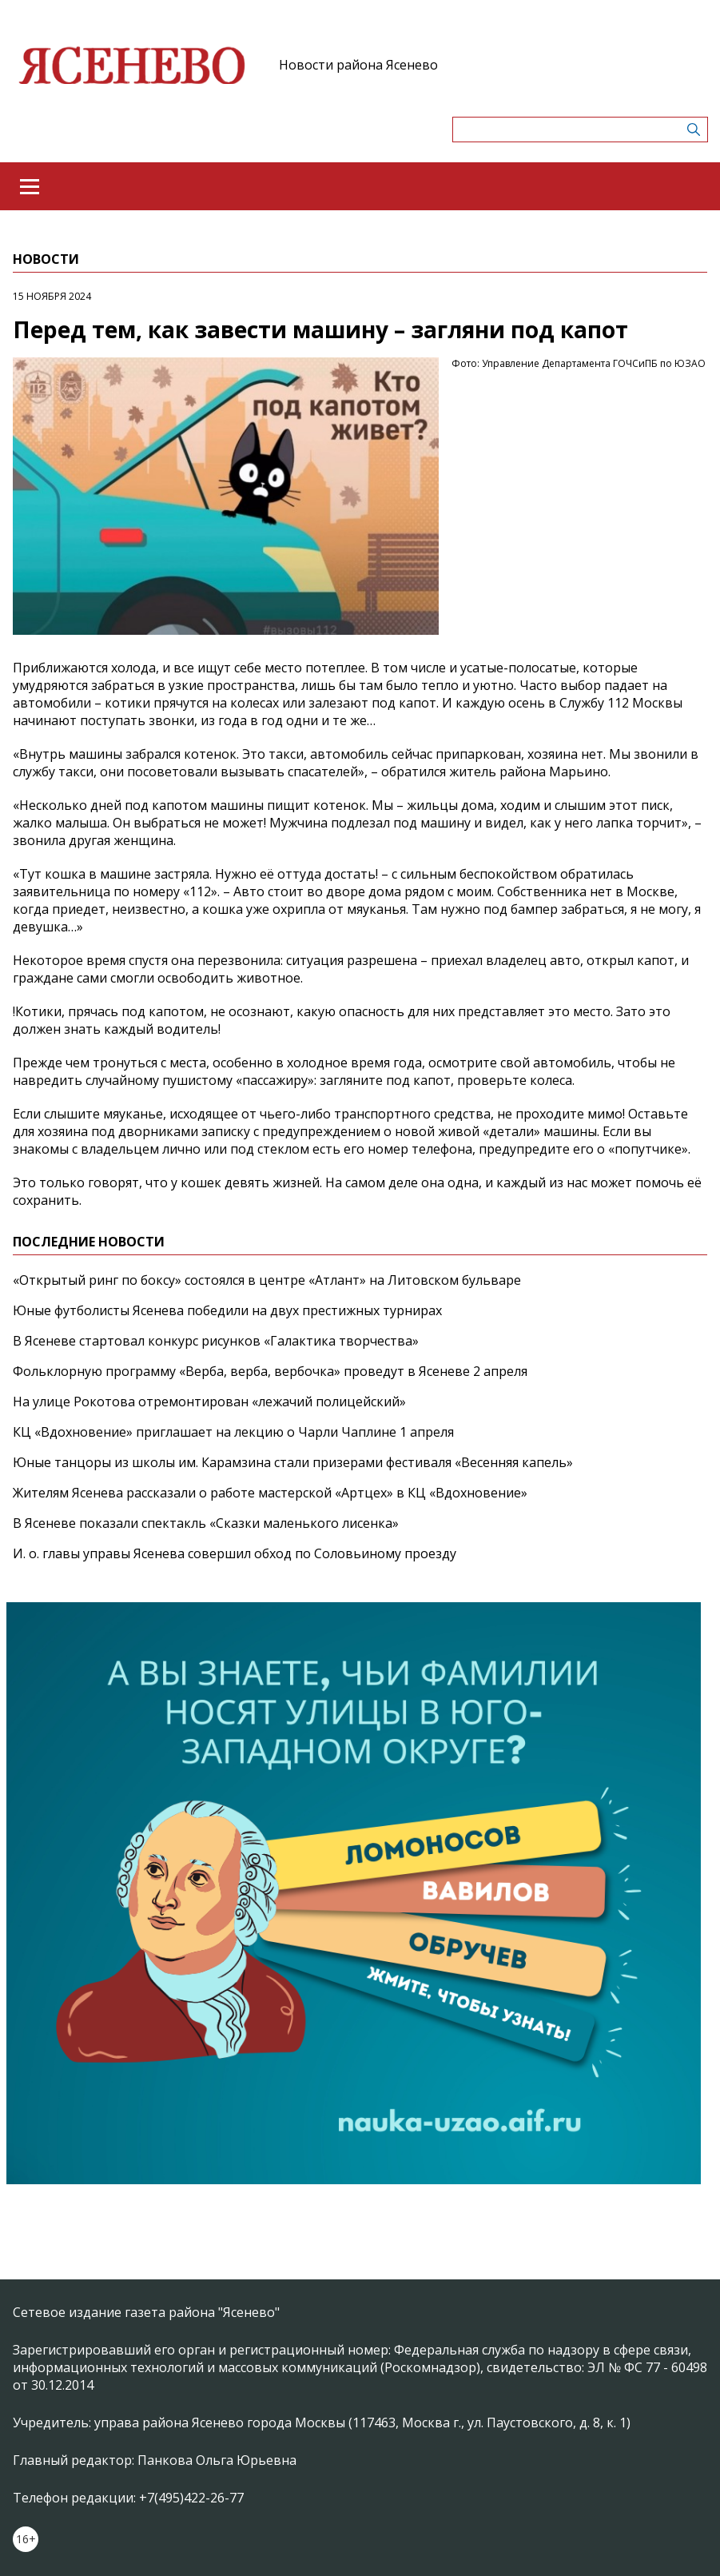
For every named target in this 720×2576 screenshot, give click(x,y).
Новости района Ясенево (358, 64)
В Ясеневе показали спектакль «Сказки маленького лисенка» (206, 1523)
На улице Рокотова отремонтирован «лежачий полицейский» (209, 1401)
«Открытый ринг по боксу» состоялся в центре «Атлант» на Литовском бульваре (267, 1280)
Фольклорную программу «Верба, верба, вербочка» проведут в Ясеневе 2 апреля (270, 1371)
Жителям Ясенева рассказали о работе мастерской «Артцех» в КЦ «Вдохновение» (270, 1492)
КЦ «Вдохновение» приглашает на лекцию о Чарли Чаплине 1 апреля (233, 1432)
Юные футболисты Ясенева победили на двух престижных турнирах (227, 1310)
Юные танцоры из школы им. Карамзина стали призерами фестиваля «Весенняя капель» (293, 1462)
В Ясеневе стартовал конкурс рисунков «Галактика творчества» (216, 1341)
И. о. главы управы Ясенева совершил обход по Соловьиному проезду (234, 1553)
